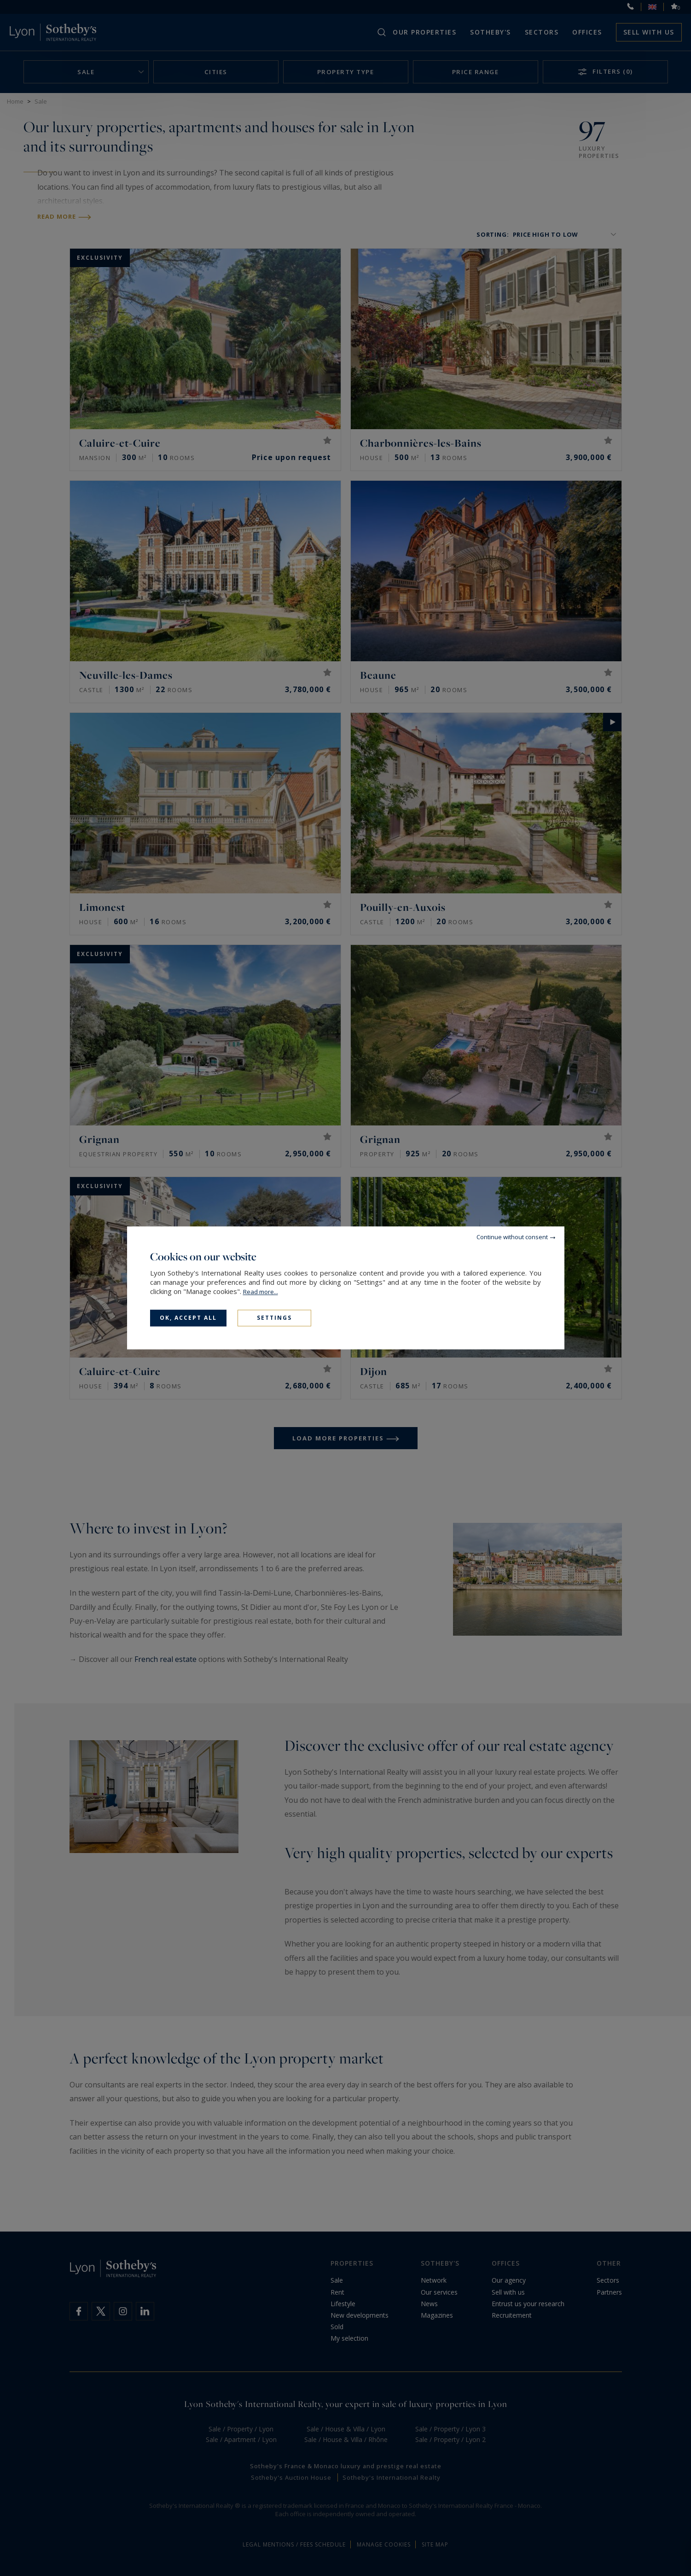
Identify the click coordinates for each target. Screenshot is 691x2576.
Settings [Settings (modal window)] (274, 1318)
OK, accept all (188, 1318)
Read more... (260, 1292)
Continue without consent (512, 1237)
